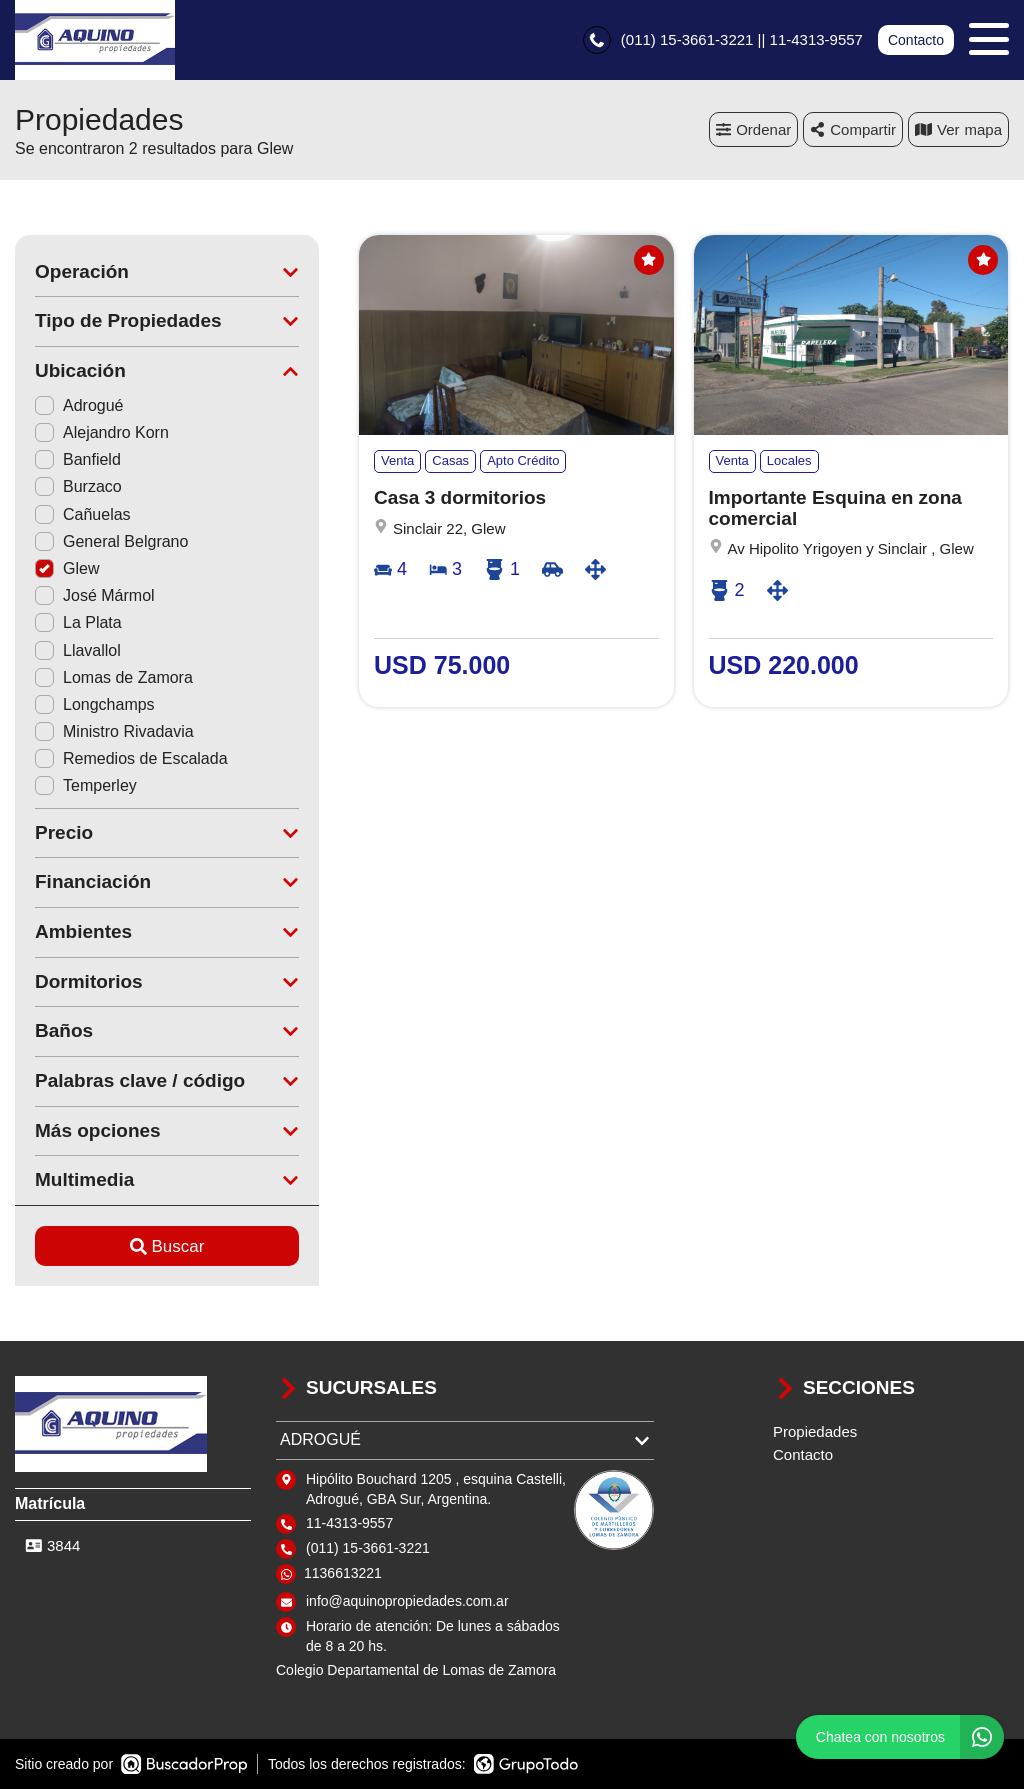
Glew (67, 568)
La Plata (78, 622)
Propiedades (815, 1431)
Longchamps (95, 704)
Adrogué (79, 405)
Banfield (78, 459)
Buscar (167, 1246)
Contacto (916, 40)
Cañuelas (83, 514)
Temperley (86, 785)
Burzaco (78, 486)
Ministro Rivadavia (114, 731)
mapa (958, 129)
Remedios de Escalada (131, 758)
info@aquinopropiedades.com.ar (407, 1601)
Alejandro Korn (102, 432)
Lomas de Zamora (114, 677)
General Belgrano (111, 541)
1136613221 (343, 1573)
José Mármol (95, 595)
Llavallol (78, 650)
